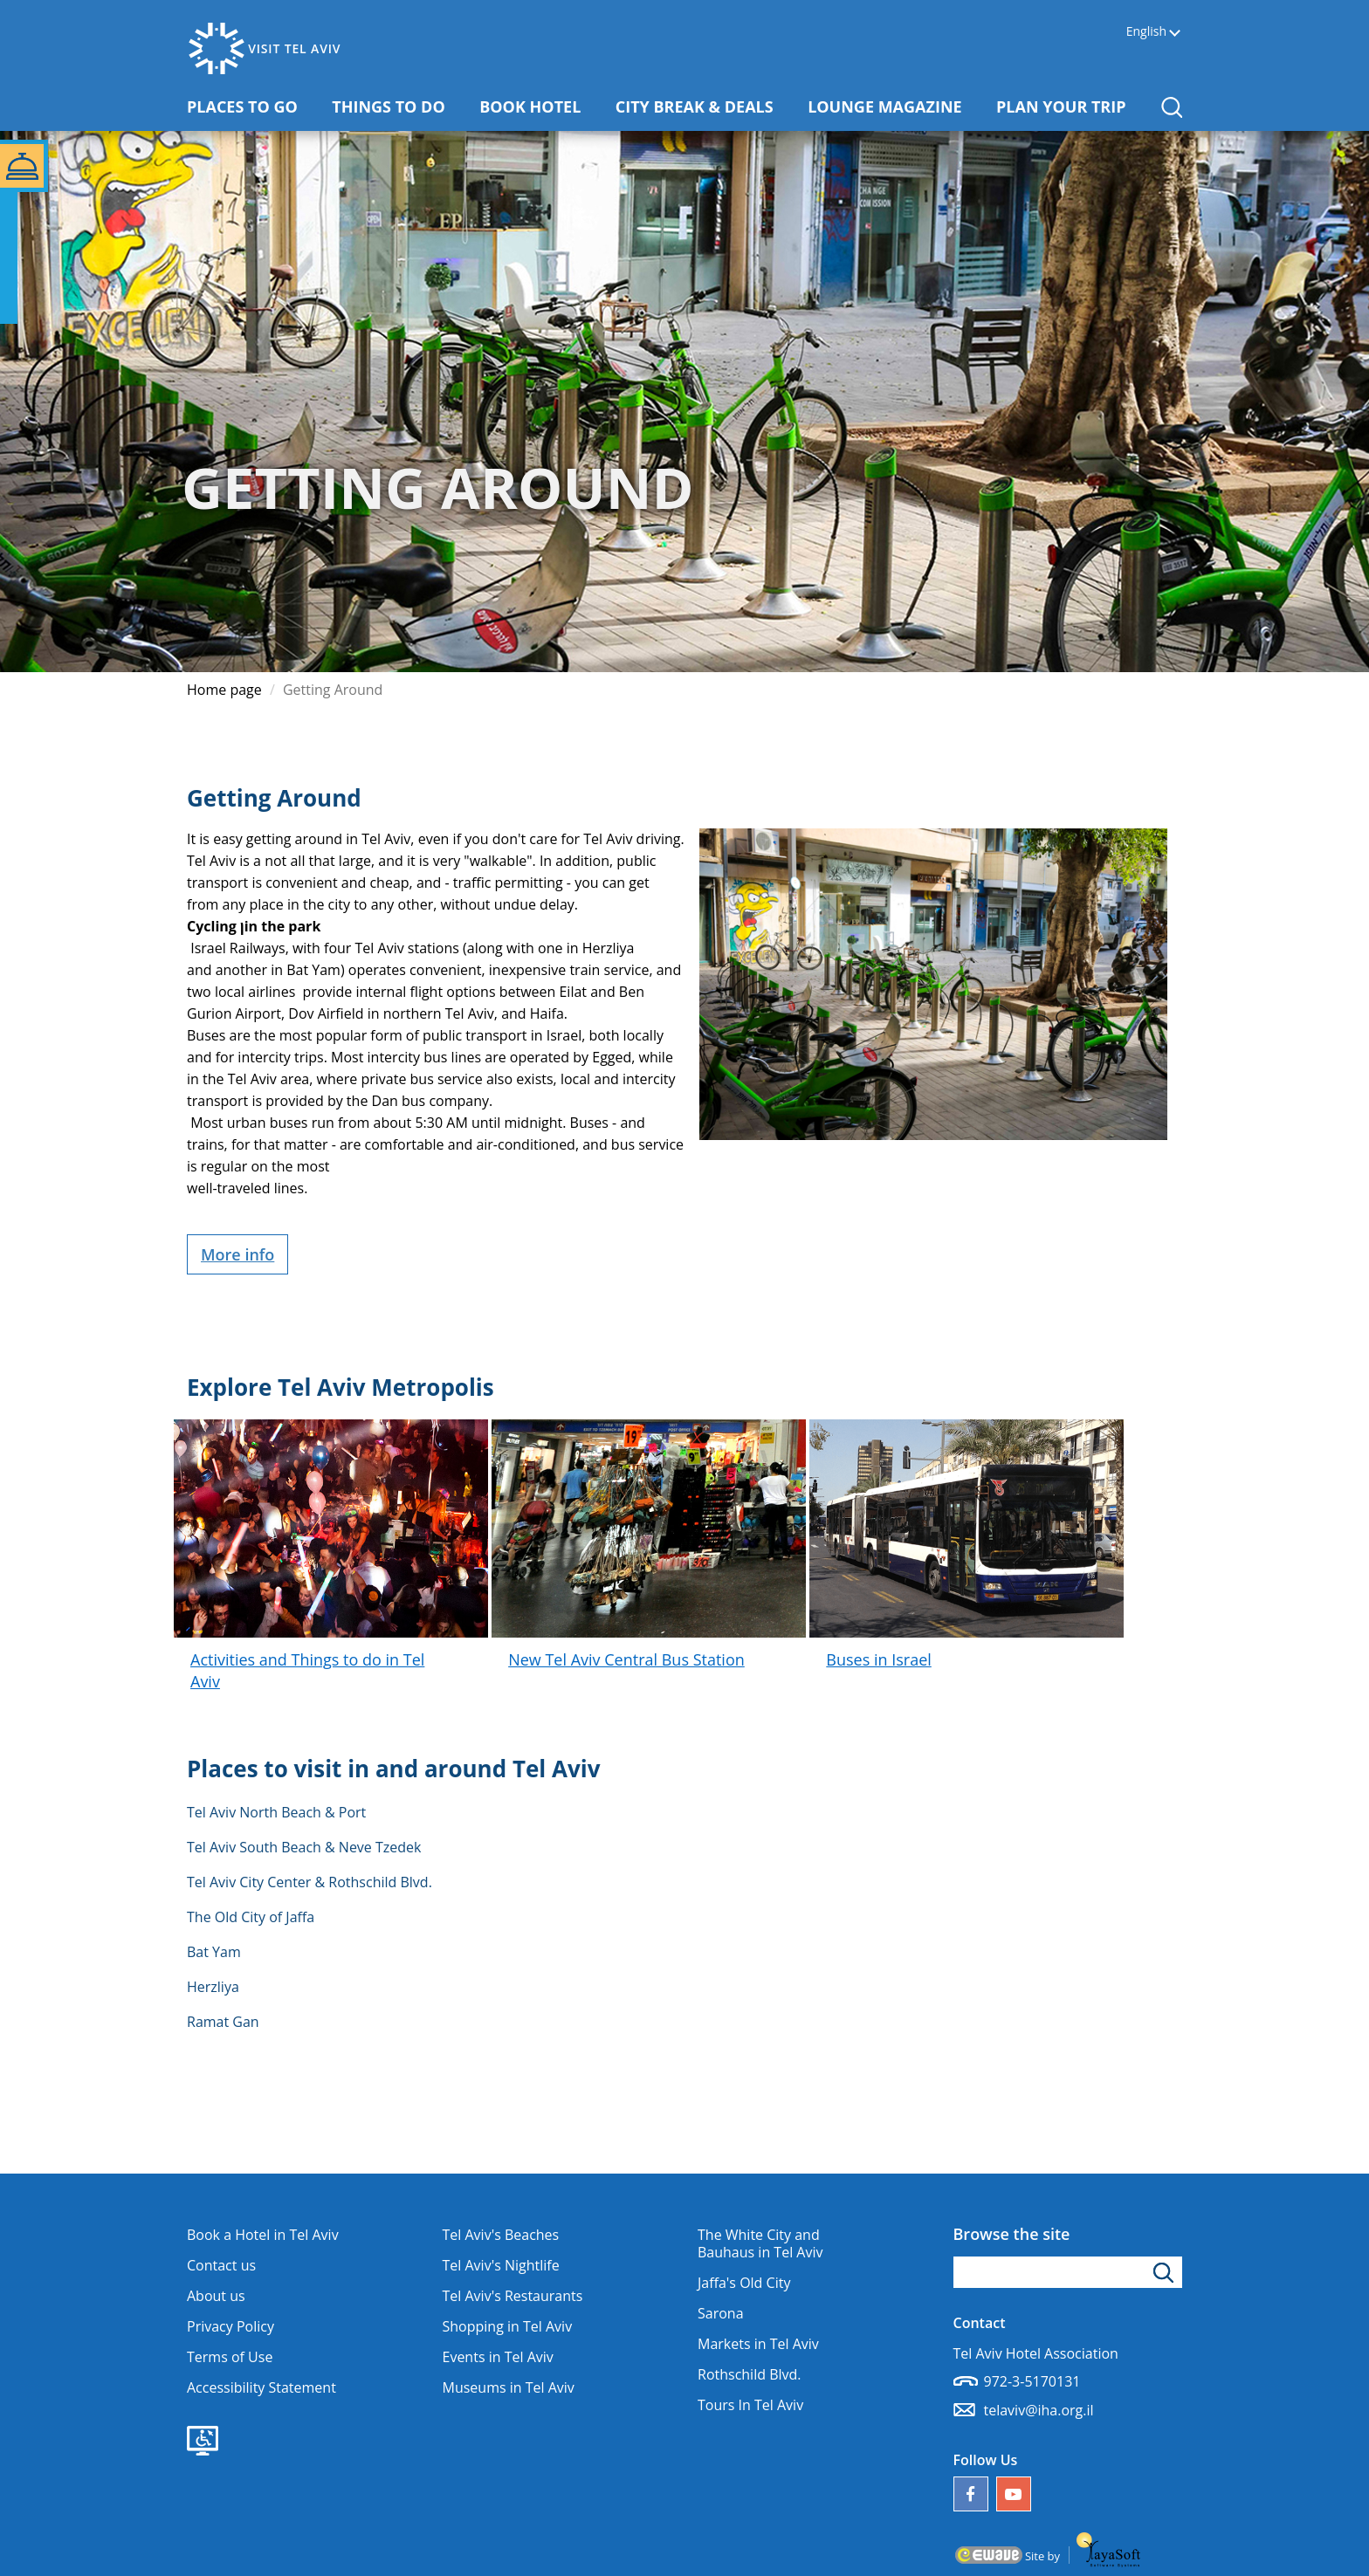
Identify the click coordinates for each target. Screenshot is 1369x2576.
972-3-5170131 (1032, 2381)
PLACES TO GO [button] (249, 106)
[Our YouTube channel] (1013, 2493)
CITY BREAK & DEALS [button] (701, 106)
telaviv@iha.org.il (1039, 2410)
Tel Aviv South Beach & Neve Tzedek (304, 1847)
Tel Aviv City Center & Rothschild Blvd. (309, 1882)
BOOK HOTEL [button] (536, 106)
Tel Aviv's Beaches (501, 2234)
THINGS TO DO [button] (395, 106)
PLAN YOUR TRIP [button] (1067, 106)
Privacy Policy (230, 2326)
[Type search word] (1068, 2272)
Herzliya (213, 1986)
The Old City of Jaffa (250, 1917)
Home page (224, 689)
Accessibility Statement (261, 2387)
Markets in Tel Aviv (758, 2343)
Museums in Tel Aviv (508, 2387)
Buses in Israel (878, 1659)
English (1146, 31)
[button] (1171, 107)
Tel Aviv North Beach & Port (276, 1812)
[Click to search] (1166, 2272)
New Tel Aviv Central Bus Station (626, 1659)
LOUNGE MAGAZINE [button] (891, 106)
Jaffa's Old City (744, 2282)
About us (216, 2295)
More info (237, 1254)
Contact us (221, 2265)
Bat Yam (214, 1951)
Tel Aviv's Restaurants (513, 2295)
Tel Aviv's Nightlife (501, 2265)
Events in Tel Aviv (498, 2356)
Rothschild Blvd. (749, 2374)
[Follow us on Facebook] (970, 2493)
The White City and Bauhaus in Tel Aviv (760, 2243)
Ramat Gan (223, 2021)
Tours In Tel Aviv (750, 2405)
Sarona (721, 2313)
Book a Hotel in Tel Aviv (263, 2234)
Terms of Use (229, 2356)
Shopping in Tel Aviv (508, 2326)
